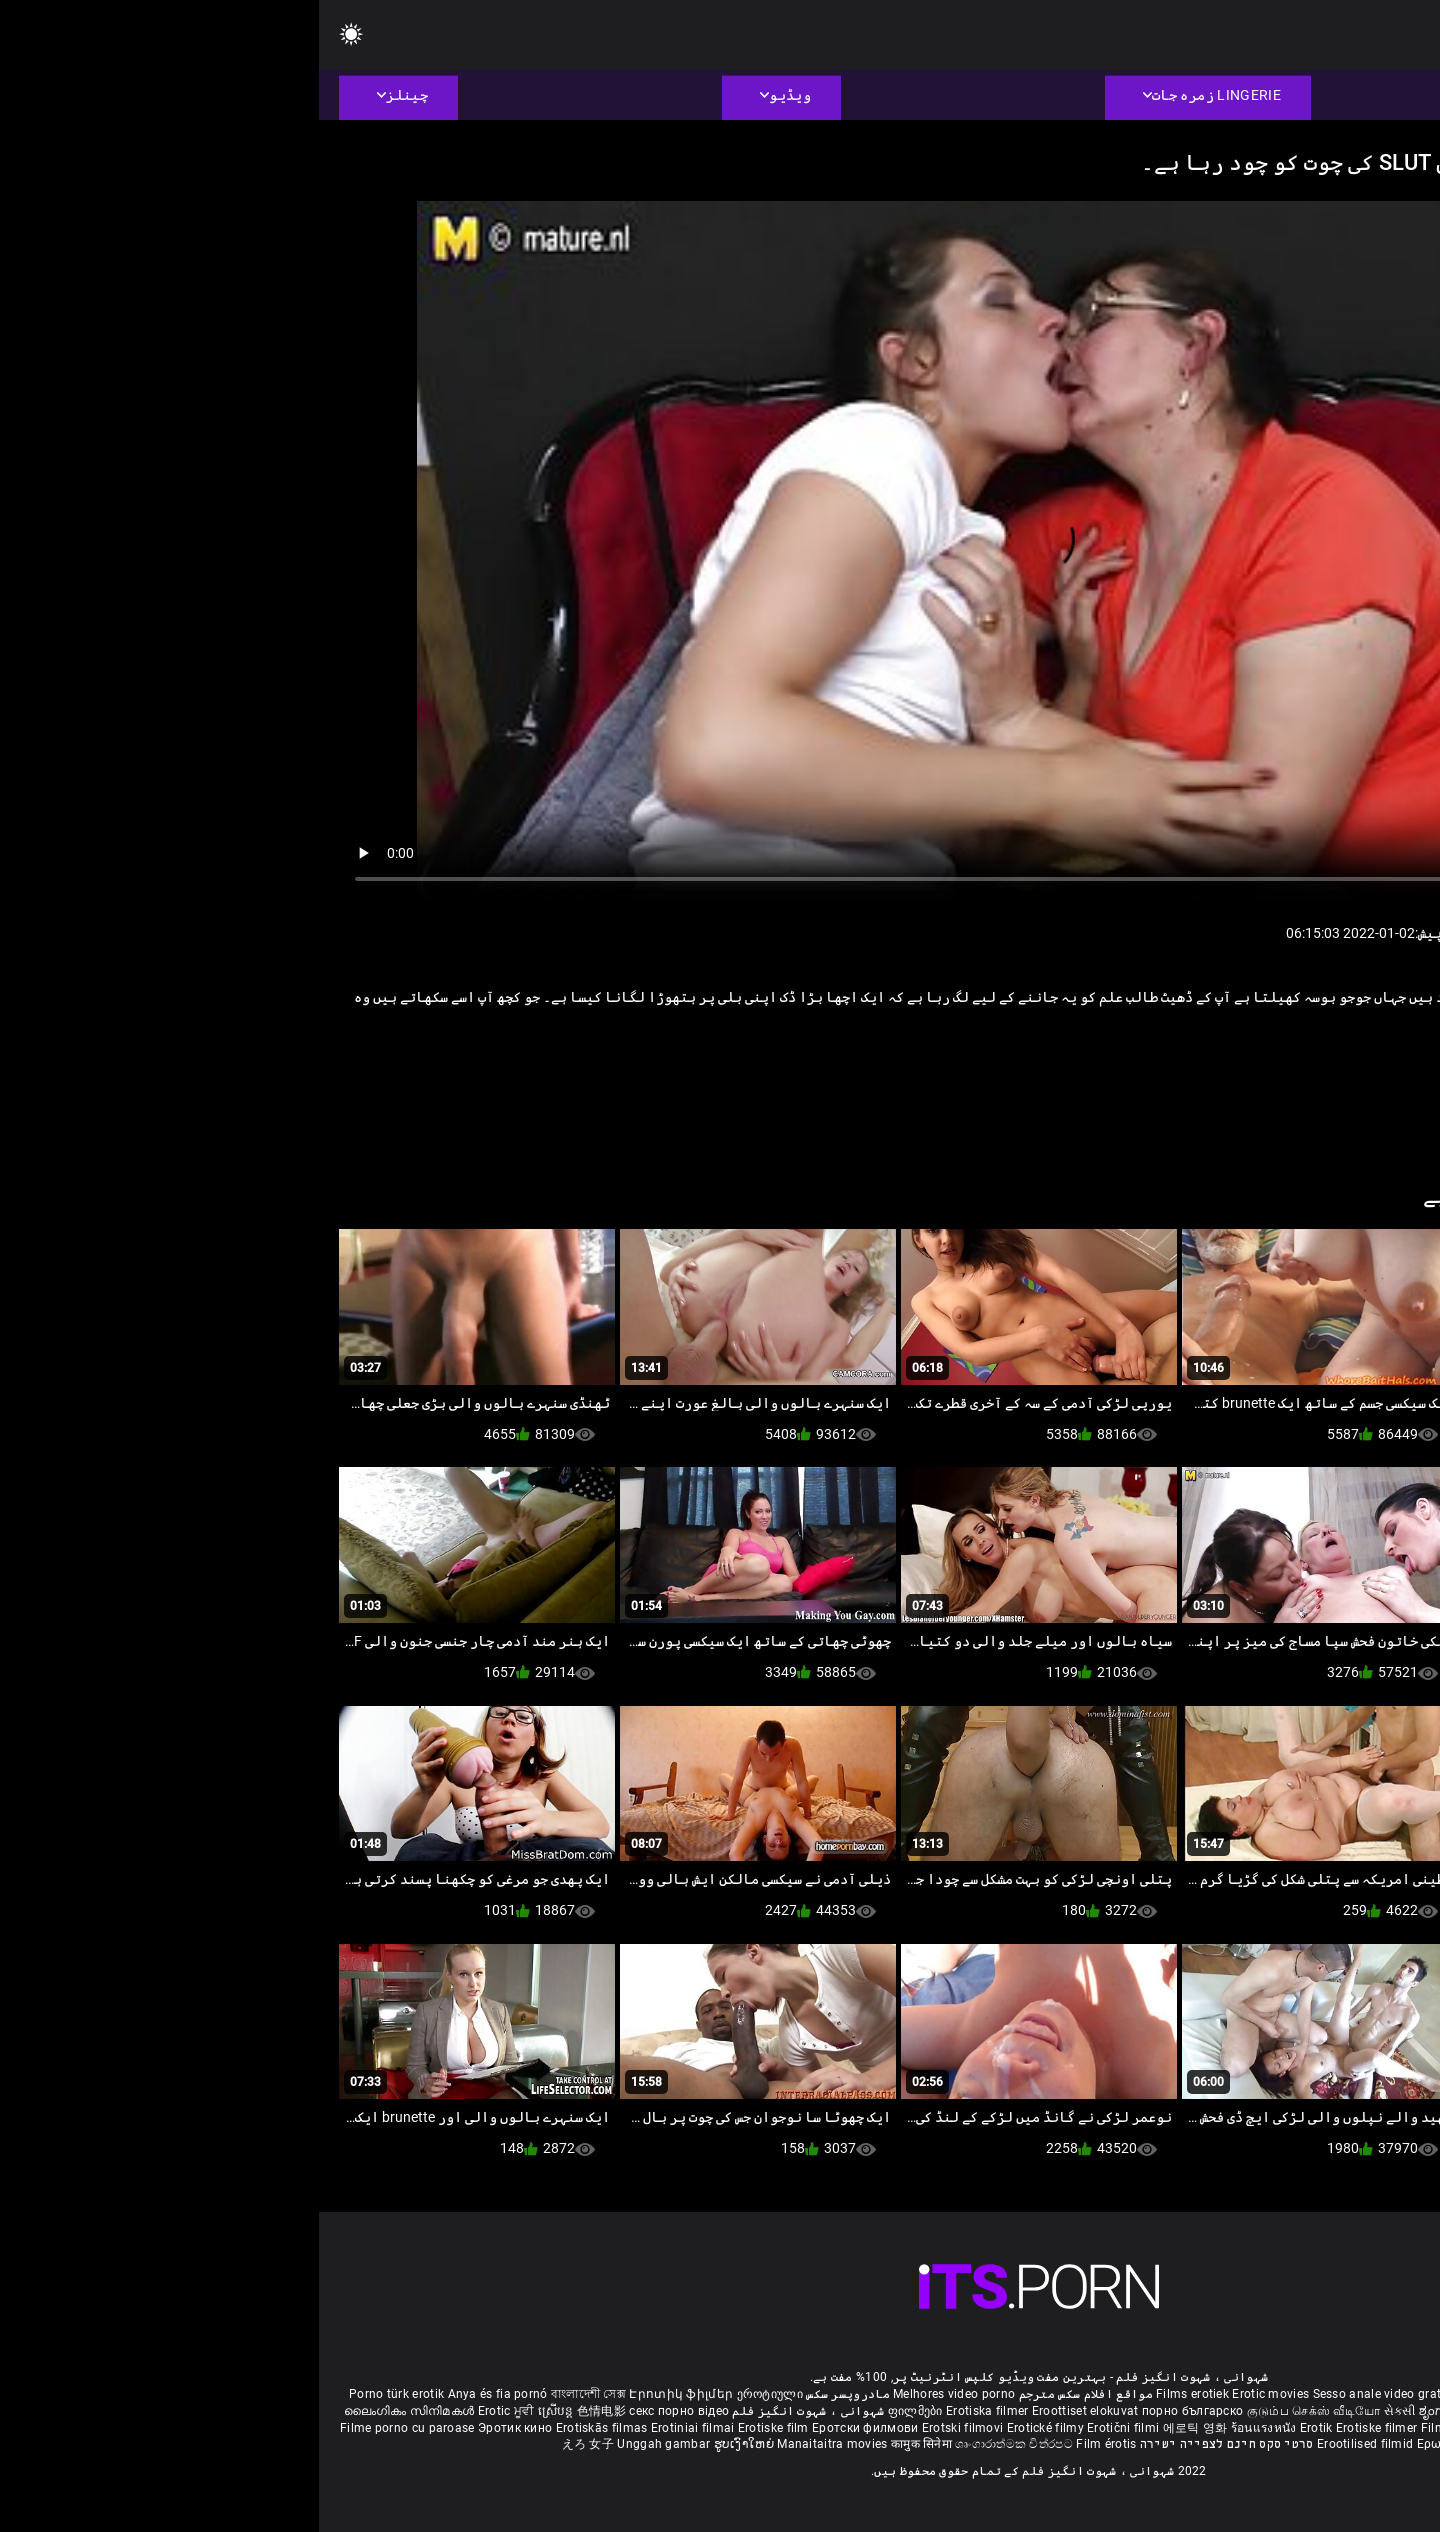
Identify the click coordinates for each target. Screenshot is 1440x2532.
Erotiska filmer (670, 2411)
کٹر (1201, 1063)
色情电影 (284, 2411)
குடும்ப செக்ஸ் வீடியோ (995, 2411)
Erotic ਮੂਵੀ (189, 2411)
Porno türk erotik (77, 2394)
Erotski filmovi (645, 2428)
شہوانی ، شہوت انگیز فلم (487, 2411)
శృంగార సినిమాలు (1309, 2411)
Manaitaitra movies (515, 2444)
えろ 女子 (269, 2444)
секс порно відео (360, 2411)
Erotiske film (456, 2428)
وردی (1245, 1063)
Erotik (999, 2428)
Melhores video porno (635, 2394)
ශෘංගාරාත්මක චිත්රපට (696, 2444)
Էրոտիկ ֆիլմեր (363, 2394)
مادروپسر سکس (529, 2394)
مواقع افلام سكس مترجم (767, 2394)
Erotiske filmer (1059, 2428)
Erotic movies (953, 2394)
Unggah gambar (346, 2444)
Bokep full (1391, 2428)
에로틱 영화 (878, 2428)
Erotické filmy (728, 2428)
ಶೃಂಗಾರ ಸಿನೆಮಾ (1140, 2411)
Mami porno (1249, 2428)
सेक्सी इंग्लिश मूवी (1220, 2411)
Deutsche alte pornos (1350, 2394)
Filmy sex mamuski (1157, 2428)
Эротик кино (198, 2428)
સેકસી (1081, 2411)
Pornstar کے (1317, 1063)
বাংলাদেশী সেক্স (269, 2394)
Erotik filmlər (1325, 2428)
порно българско (874, 2411)
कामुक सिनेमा (604, 2444)
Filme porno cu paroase (88, 2428)
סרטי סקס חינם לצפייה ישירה (908, 2444)
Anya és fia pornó (179, 2394)
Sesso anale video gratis (1063, 2394)
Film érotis (787, 2444)
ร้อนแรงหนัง (946, 2428)
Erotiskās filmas (284, 2428)
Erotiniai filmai (375, 2428)
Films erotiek (873, 2394)
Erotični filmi (806, 2428)
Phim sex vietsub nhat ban (1211, 2394)
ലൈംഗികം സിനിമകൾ (92, 2411)
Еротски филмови (548, 2428)
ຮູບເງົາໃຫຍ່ (427, 2444)
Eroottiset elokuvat (768, 2411)
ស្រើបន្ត (238, 2411)
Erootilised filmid (1048, 2444)
